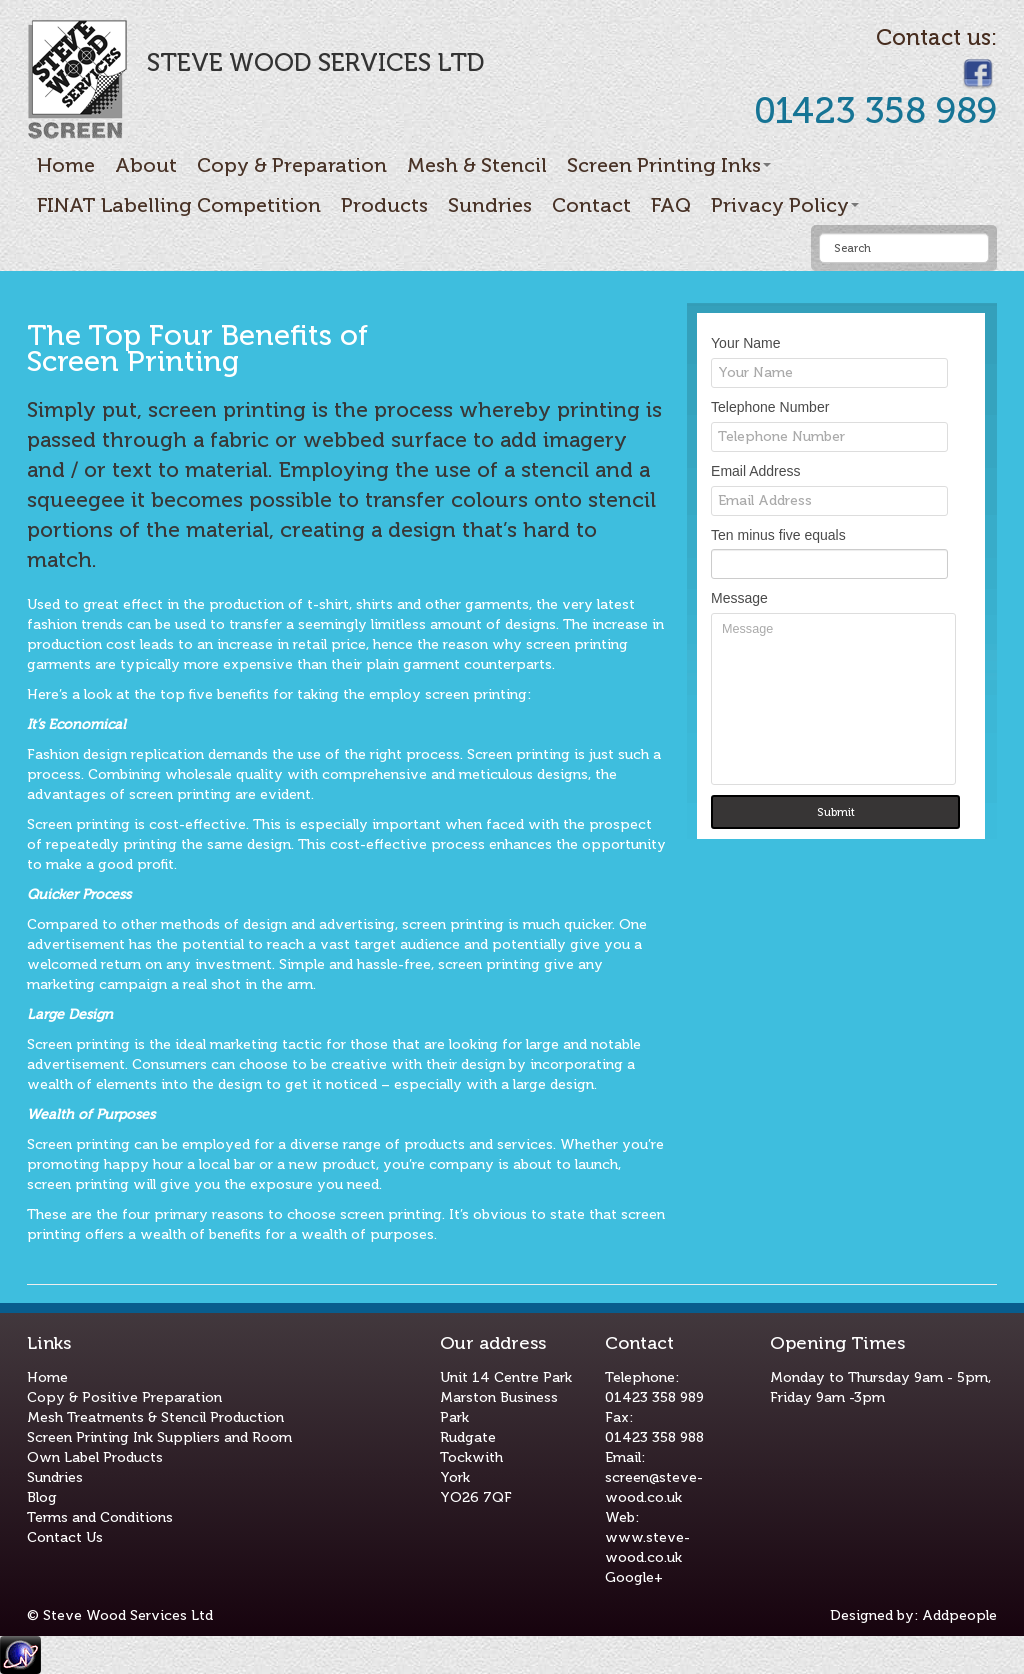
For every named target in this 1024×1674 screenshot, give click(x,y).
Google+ (634, 1577)
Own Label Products (95, 1457)
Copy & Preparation (292, 165)
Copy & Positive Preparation (124, 1397)
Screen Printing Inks (669, 165)
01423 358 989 (654, 1397)
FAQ (671, 205)
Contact (591, 205)
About (146, 165)
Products (384, 205)
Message (833, 699)
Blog (42, 1497)
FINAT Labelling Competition (179, 205)
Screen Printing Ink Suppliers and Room (159, 1437)
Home (66, 165)
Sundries (490, 205)
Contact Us (65, 1537)
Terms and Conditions (100, 1517)
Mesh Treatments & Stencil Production (155, 1417)
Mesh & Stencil (477, 165)
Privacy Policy (785, 205)
